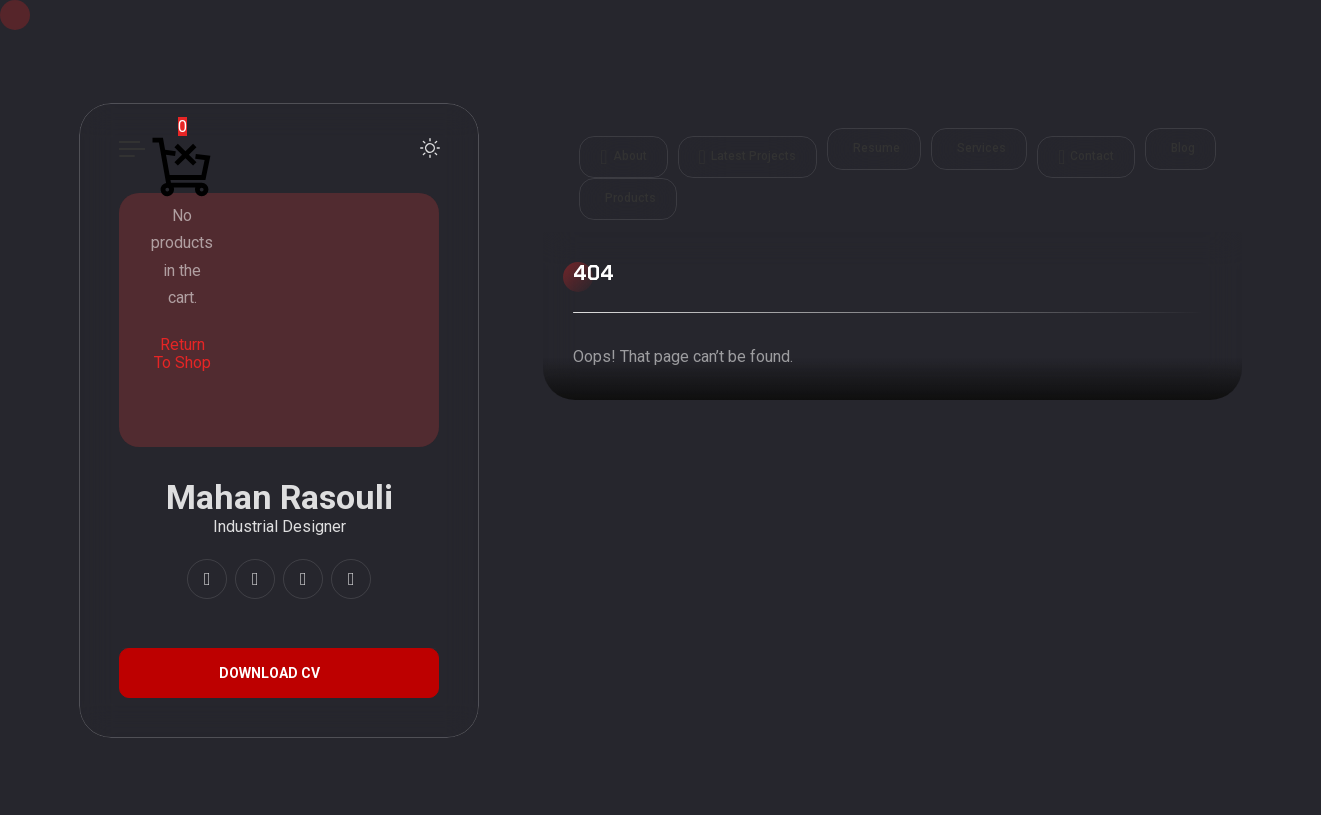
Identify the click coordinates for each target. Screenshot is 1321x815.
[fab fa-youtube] (255, 579)
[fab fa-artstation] (303, 579)
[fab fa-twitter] (351, 579)
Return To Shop (182, 353)
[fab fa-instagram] (207, 579)
